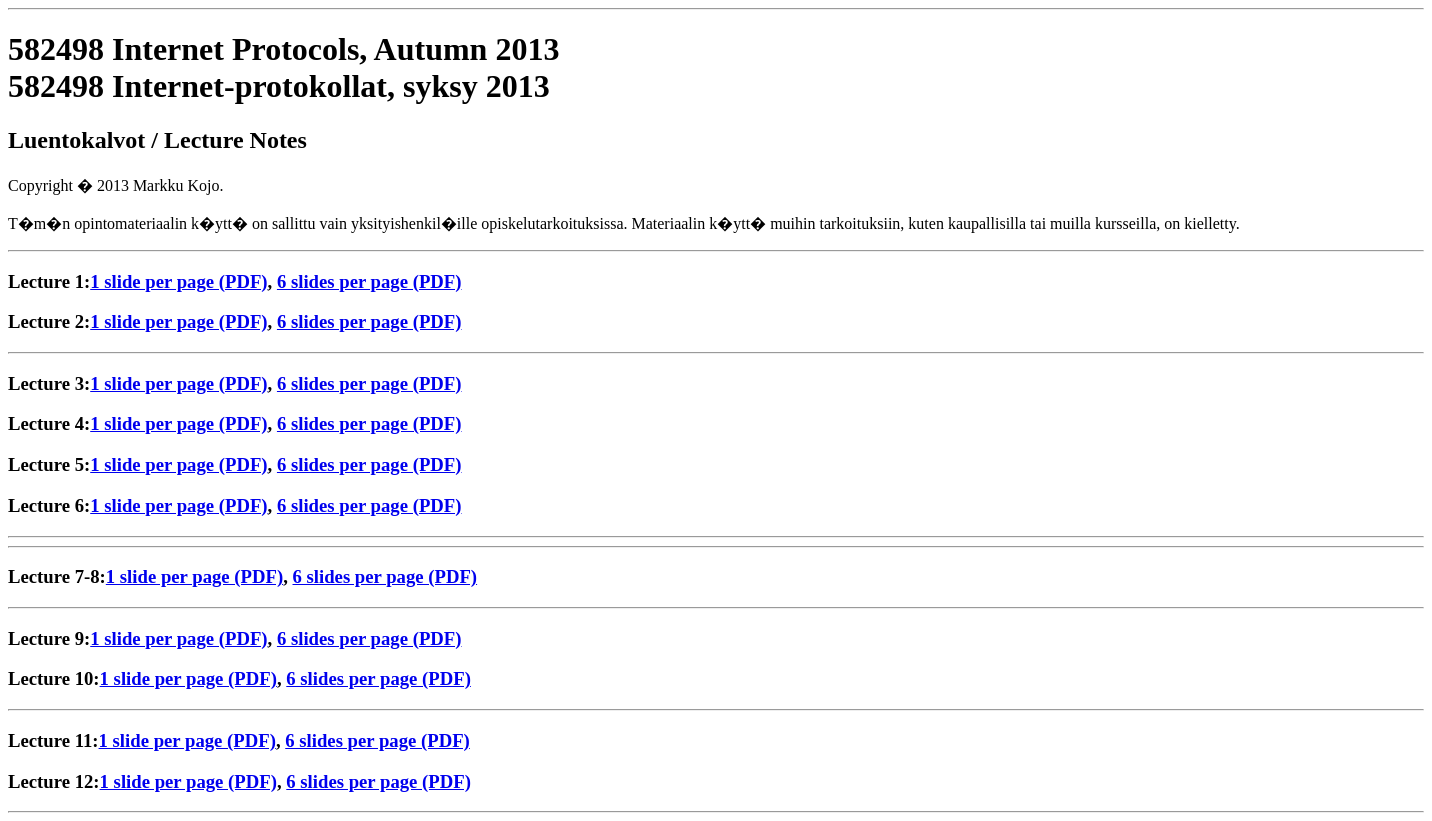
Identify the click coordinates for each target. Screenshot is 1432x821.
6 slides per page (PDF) (369, 281)
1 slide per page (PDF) (178, 281)
